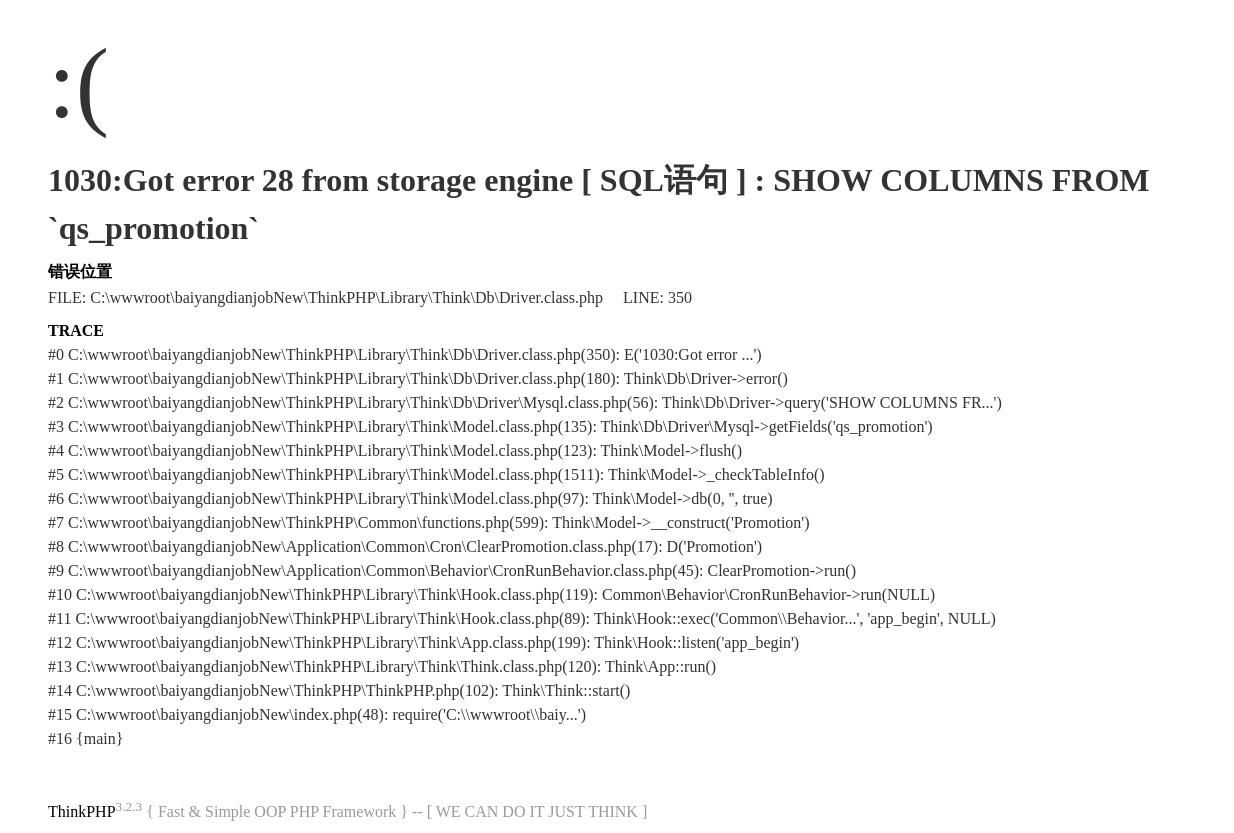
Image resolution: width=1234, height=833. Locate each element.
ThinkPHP (82, 811)
